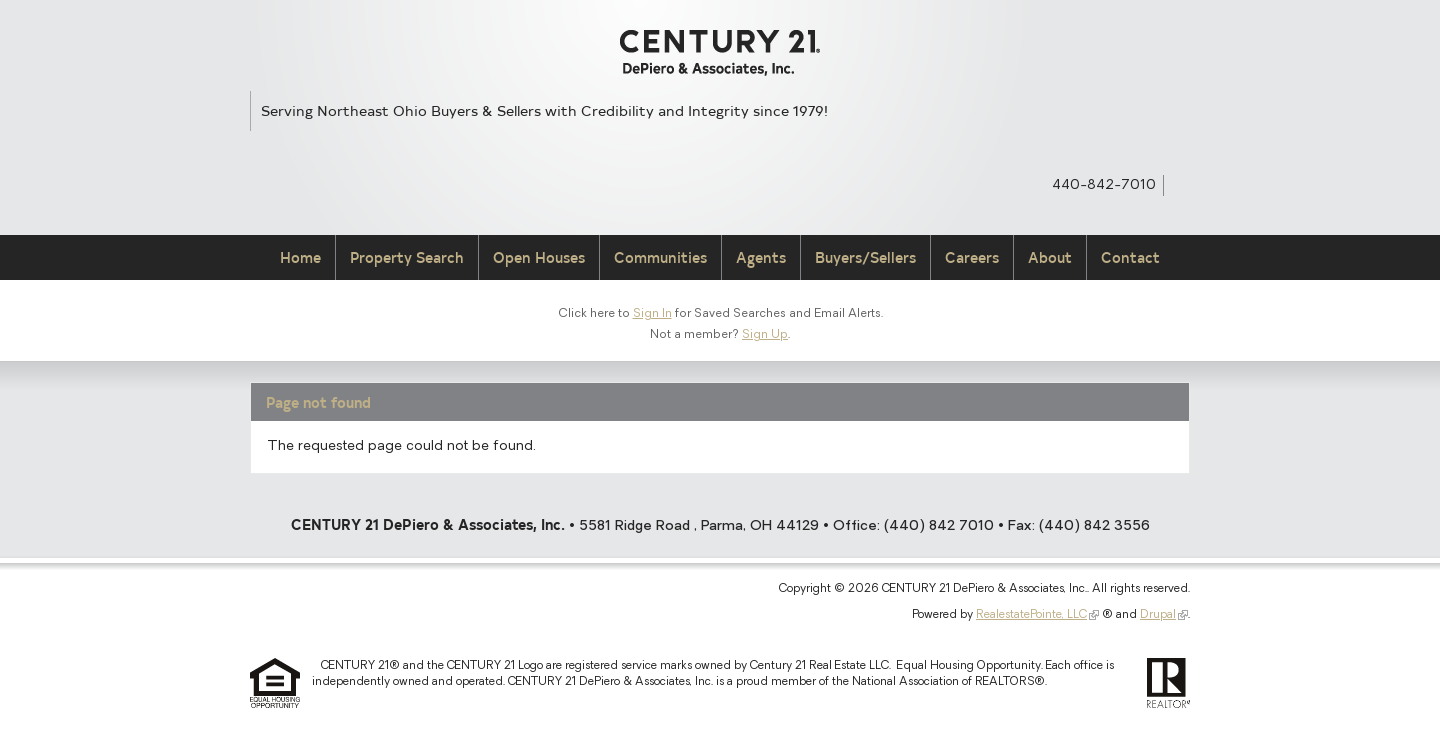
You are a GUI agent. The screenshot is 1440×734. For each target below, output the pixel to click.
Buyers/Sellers (865, 257)
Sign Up (765, 335)
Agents (761, 257)
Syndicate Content (1181, 184)
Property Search (407, 257)
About (1050, 257)
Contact (1130, 257)
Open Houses (539, 257)
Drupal (1158, 615)
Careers (972, 257)
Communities (660, 257)
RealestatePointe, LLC (1031, 615)
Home (300, 257)
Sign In (652, 314)
